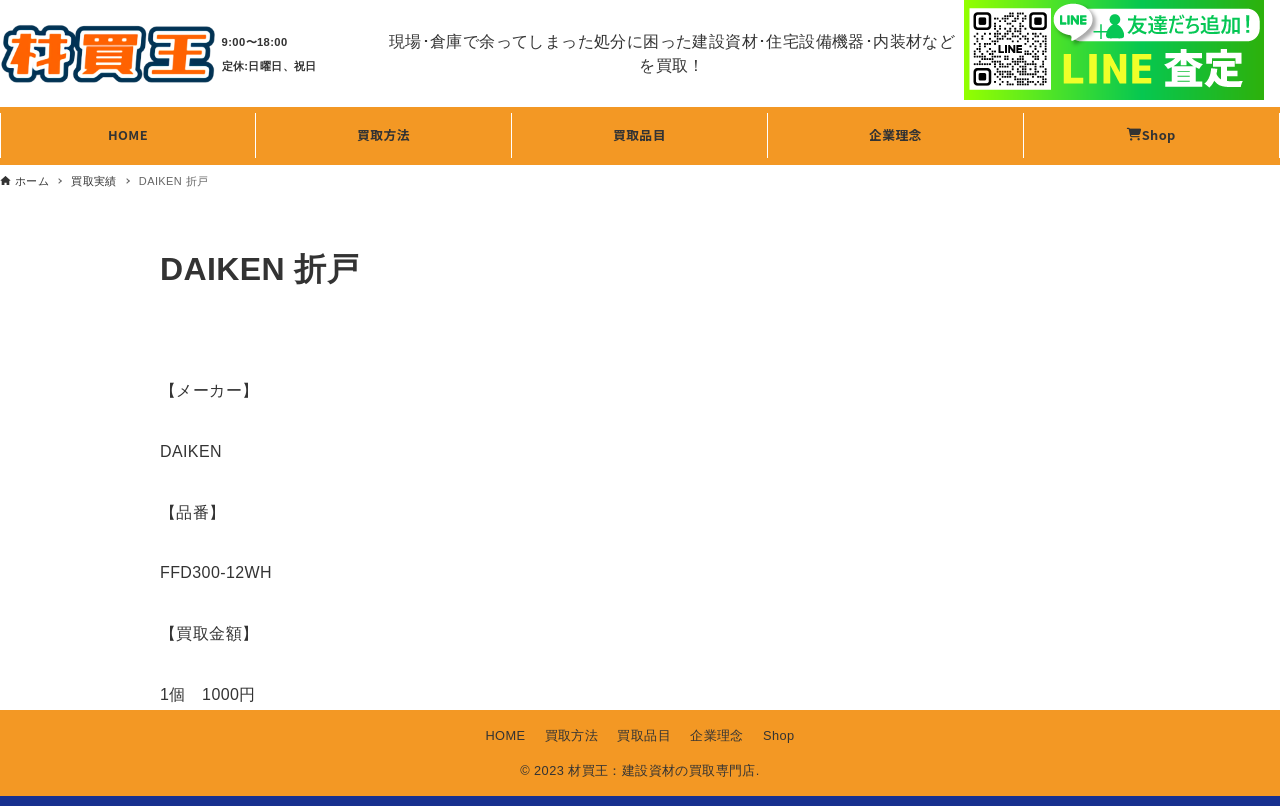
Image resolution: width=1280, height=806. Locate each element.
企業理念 (717, 735)
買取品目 (644, 735)
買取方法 (572, 735)
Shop (779, 735)
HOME (505, 735)
